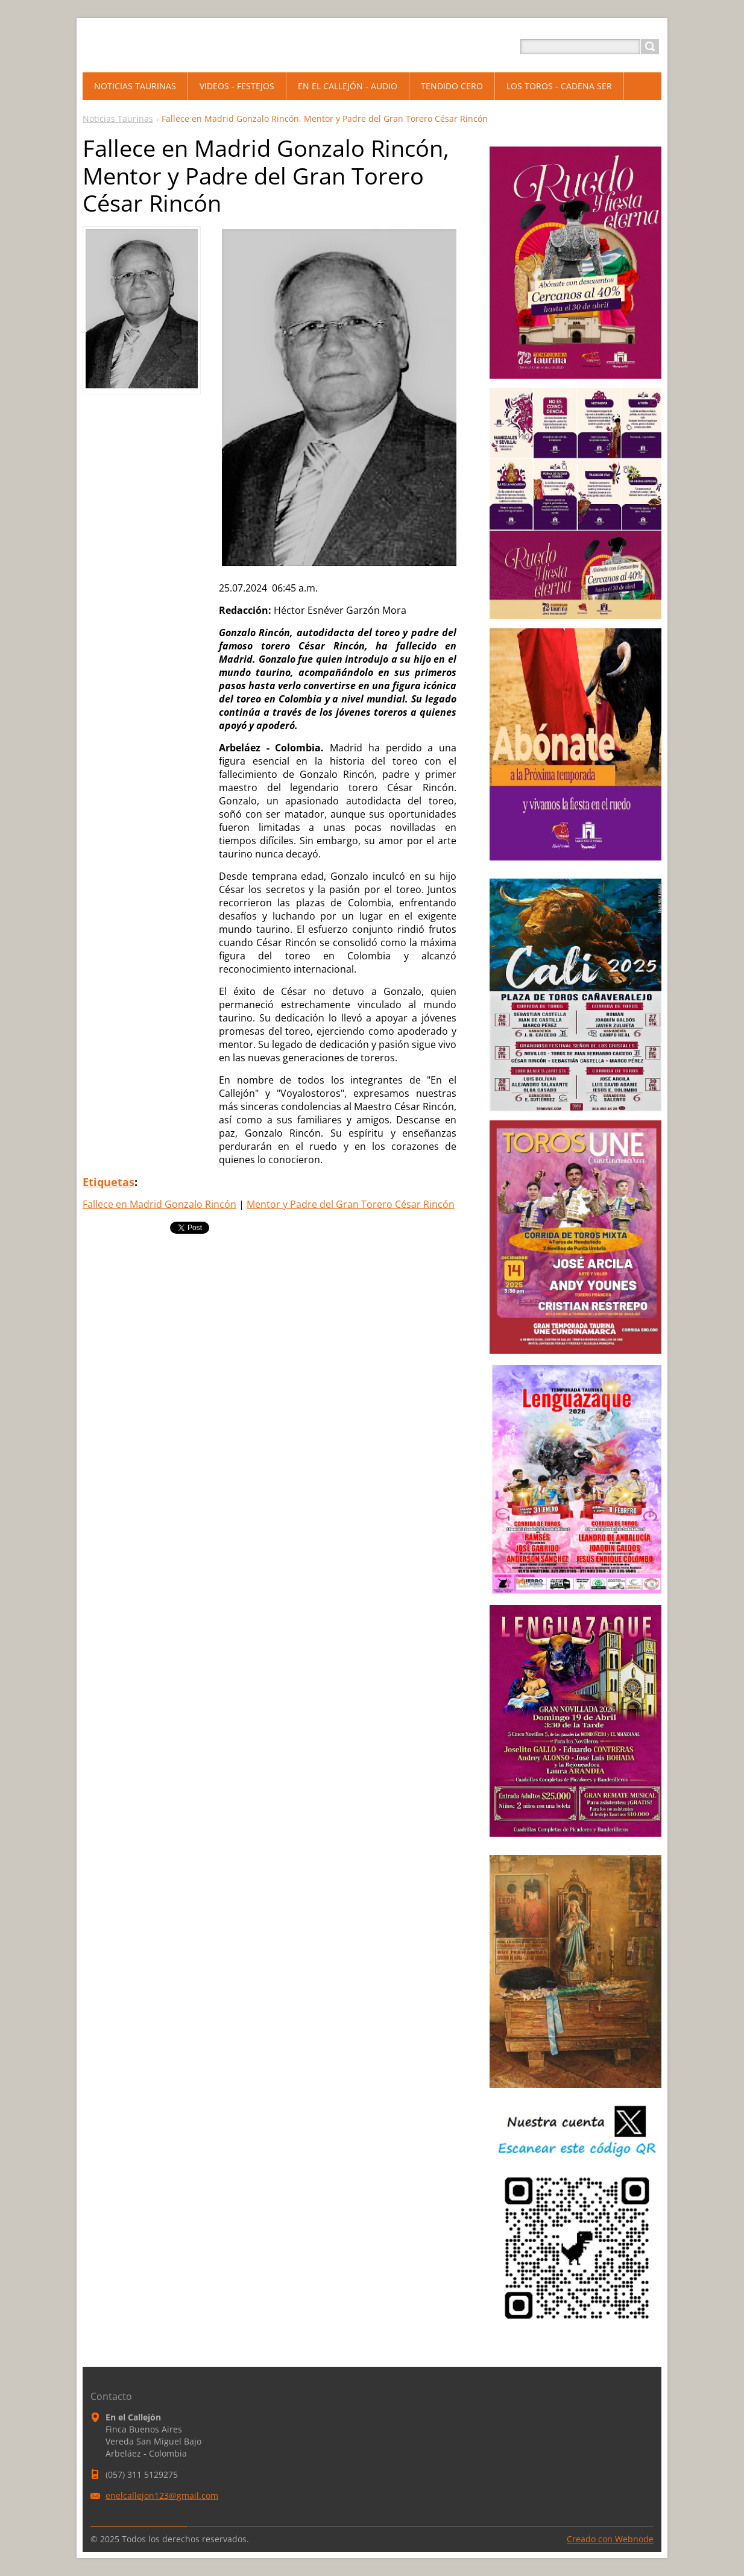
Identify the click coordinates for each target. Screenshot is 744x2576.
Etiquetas (108, 1182)
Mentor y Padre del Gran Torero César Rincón (351, 1204)
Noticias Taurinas (118, 118)
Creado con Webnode (610, 2539)
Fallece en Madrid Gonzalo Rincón (159, 1204)
